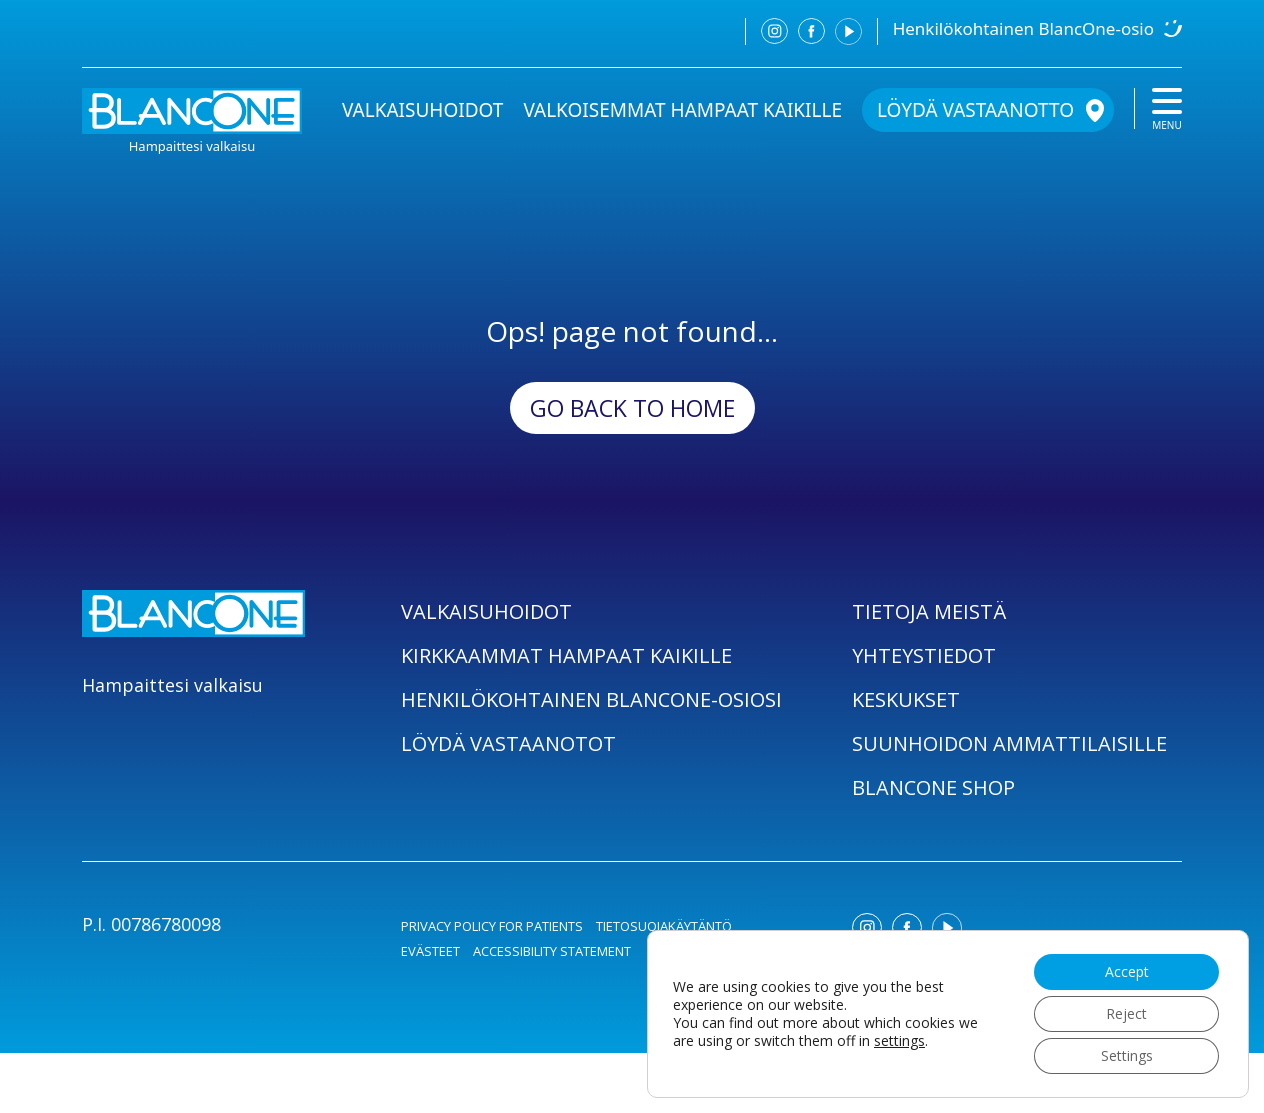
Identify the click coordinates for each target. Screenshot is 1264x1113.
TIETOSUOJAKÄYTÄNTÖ (664, 926)
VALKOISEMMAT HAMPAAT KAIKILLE (682, 110)
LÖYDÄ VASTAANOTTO (975, 110)
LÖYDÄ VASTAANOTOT (508, 743)
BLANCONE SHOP (933, 787)
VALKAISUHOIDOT (422, 110)
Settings (1127, 1055)
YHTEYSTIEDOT (924, 655)
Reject (1126, 1013)
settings (899, 1041)
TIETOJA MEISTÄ (929, 611)
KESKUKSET (906, 699)
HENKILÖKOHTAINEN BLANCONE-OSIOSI (591, 699)
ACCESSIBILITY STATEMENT (552, 951)
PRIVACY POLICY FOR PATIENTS (492, 926)
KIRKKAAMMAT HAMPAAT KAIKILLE (566, 655)
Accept (1127, 971)
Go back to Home (632, 408)
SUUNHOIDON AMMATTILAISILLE (1009, 743)
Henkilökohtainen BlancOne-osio (1023, 28)
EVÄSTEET (430, 951)
